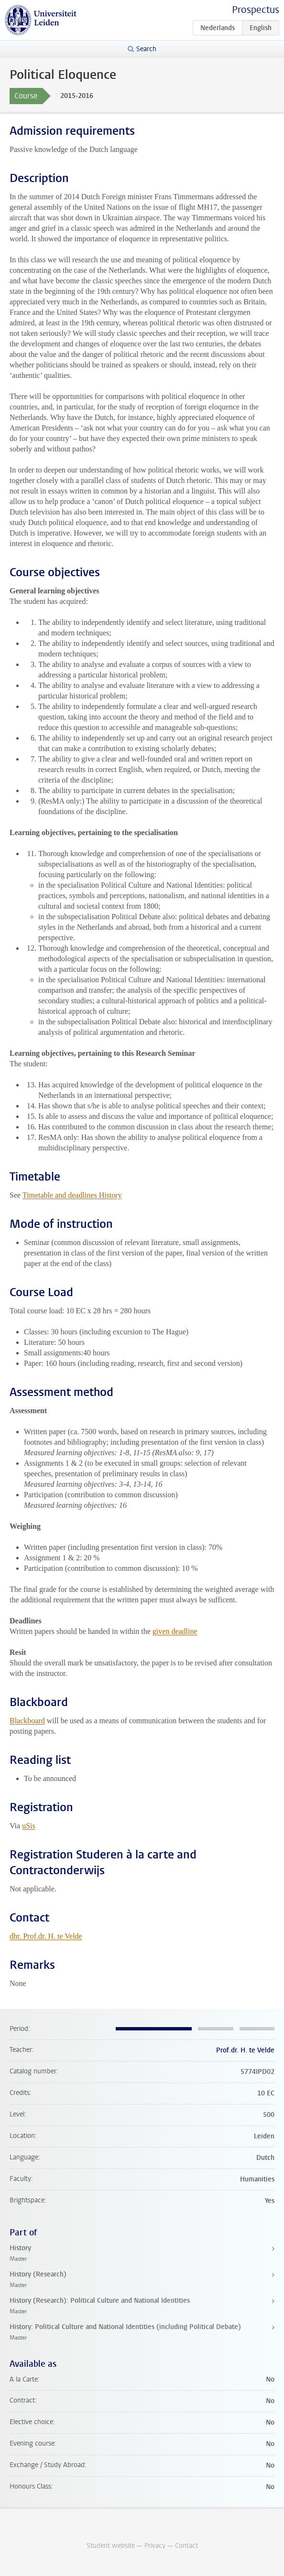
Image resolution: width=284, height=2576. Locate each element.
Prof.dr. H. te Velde (245, 2050)
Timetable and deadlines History (72, 1195)
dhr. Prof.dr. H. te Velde (46, 1936)
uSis (28, 1826)
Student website (111, 2545)
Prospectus (255, 9)
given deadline (175, 1631)
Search (146, 49)
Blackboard (27, 1721)
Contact (186, 2545)
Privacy (154, 2545)
